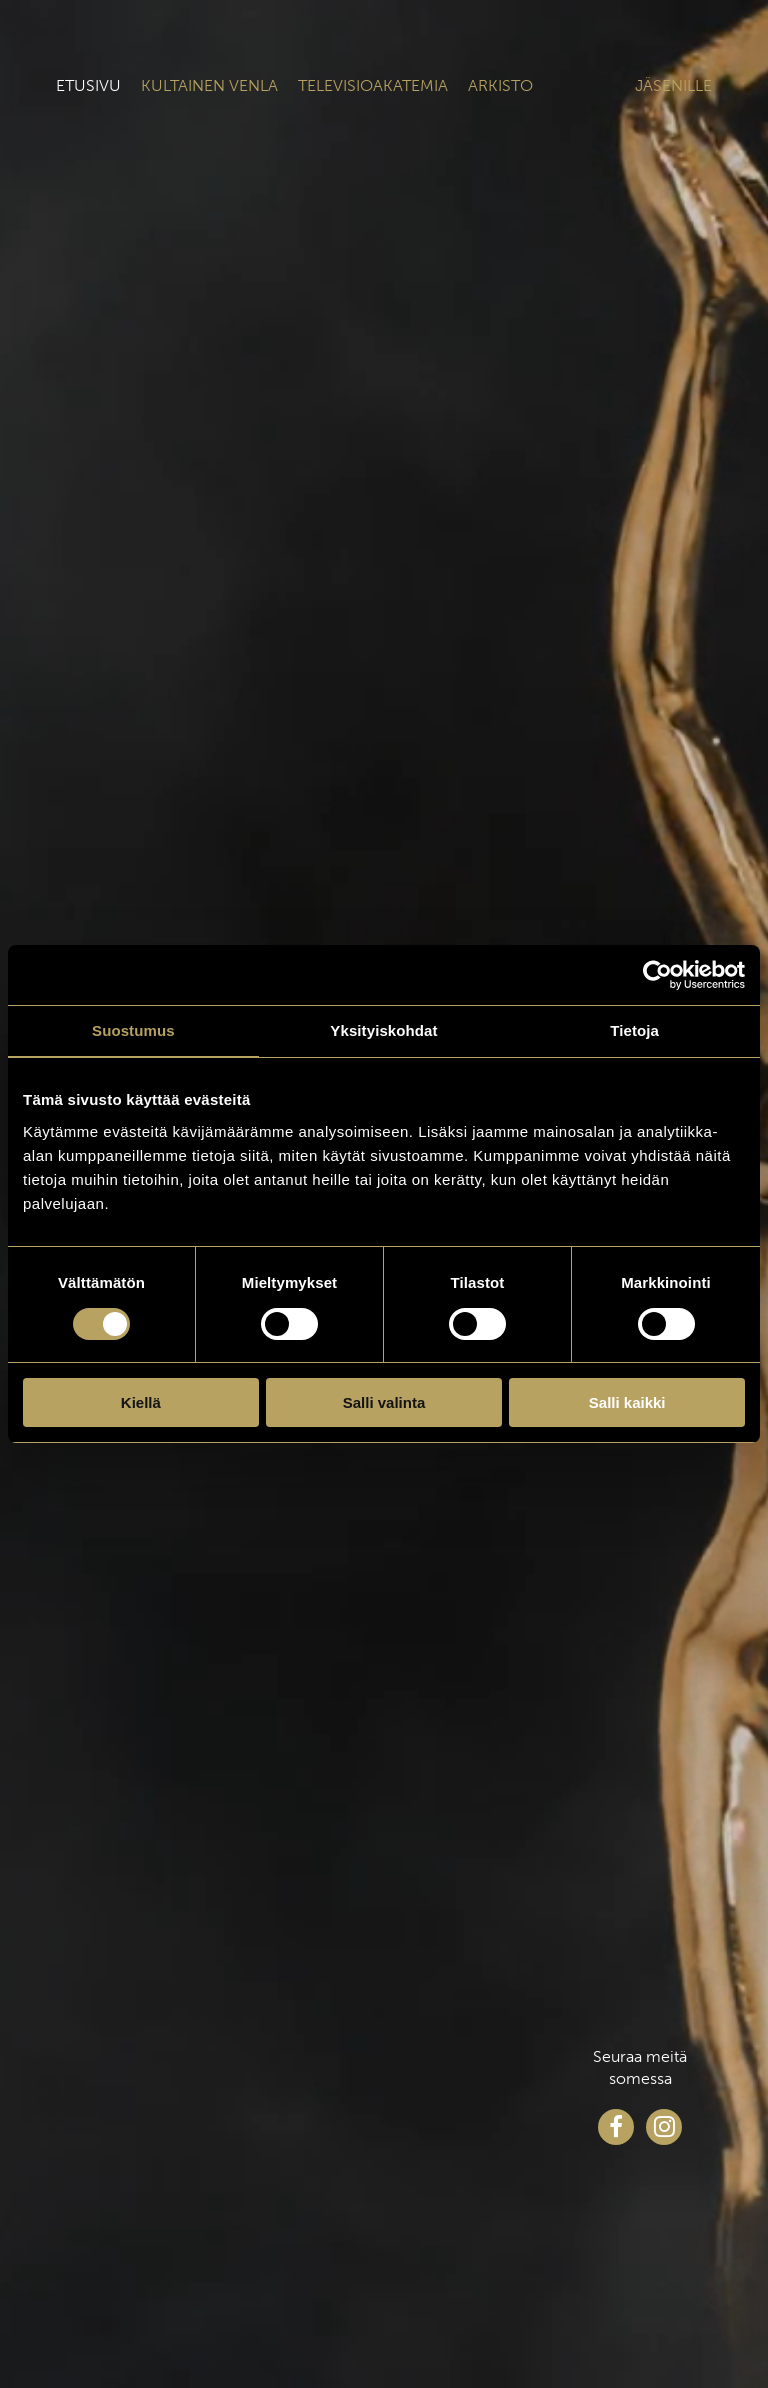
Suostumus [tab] (133, 1030)
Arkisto (500, 85)
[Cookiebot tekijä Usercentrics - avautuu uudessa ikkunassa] (657, 975)
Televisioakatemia (373, 85)
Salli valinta (384, 1402)
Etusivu (88, 85)
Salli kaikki (627, 1402)
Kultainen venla (209, 85)
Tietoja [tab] (634, 1030)
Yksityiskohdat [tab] (383, 1030)
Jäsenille (673, 85)
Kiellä (141, 1402)
